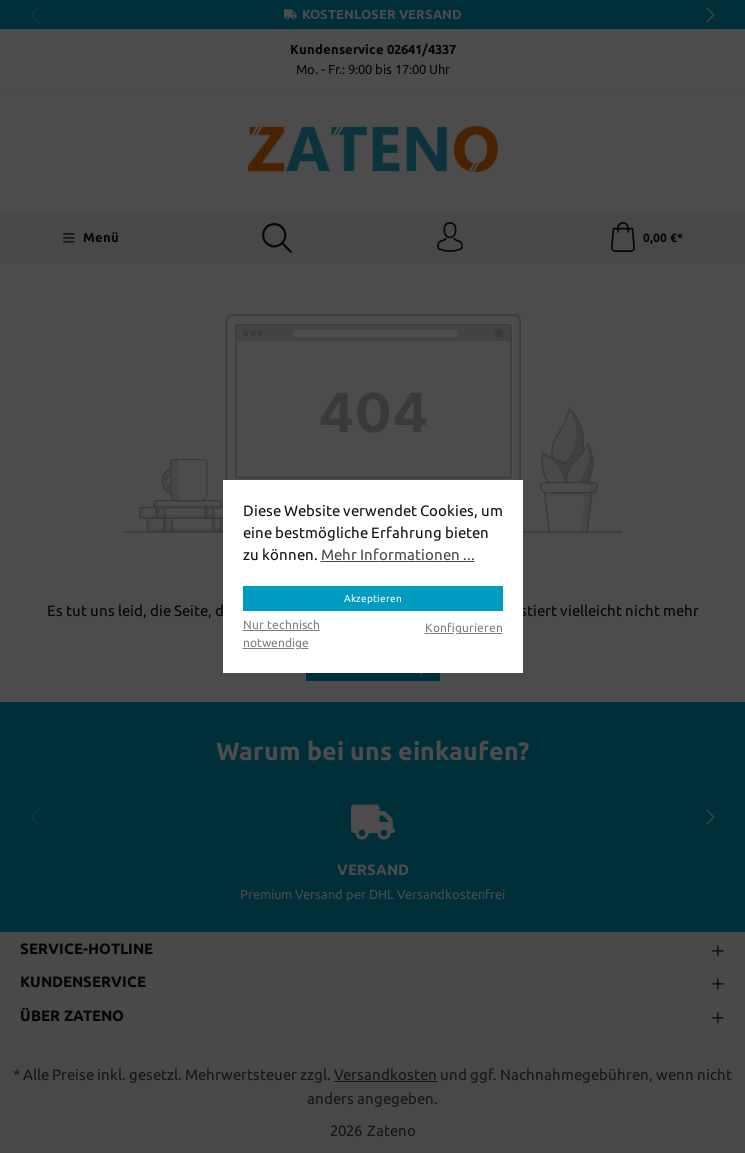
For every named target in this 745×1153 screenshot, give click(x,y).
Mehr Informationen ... (398, 554)
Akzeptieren (373, 598)
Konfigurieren (464, 627)
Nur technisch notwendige (281, 633)
